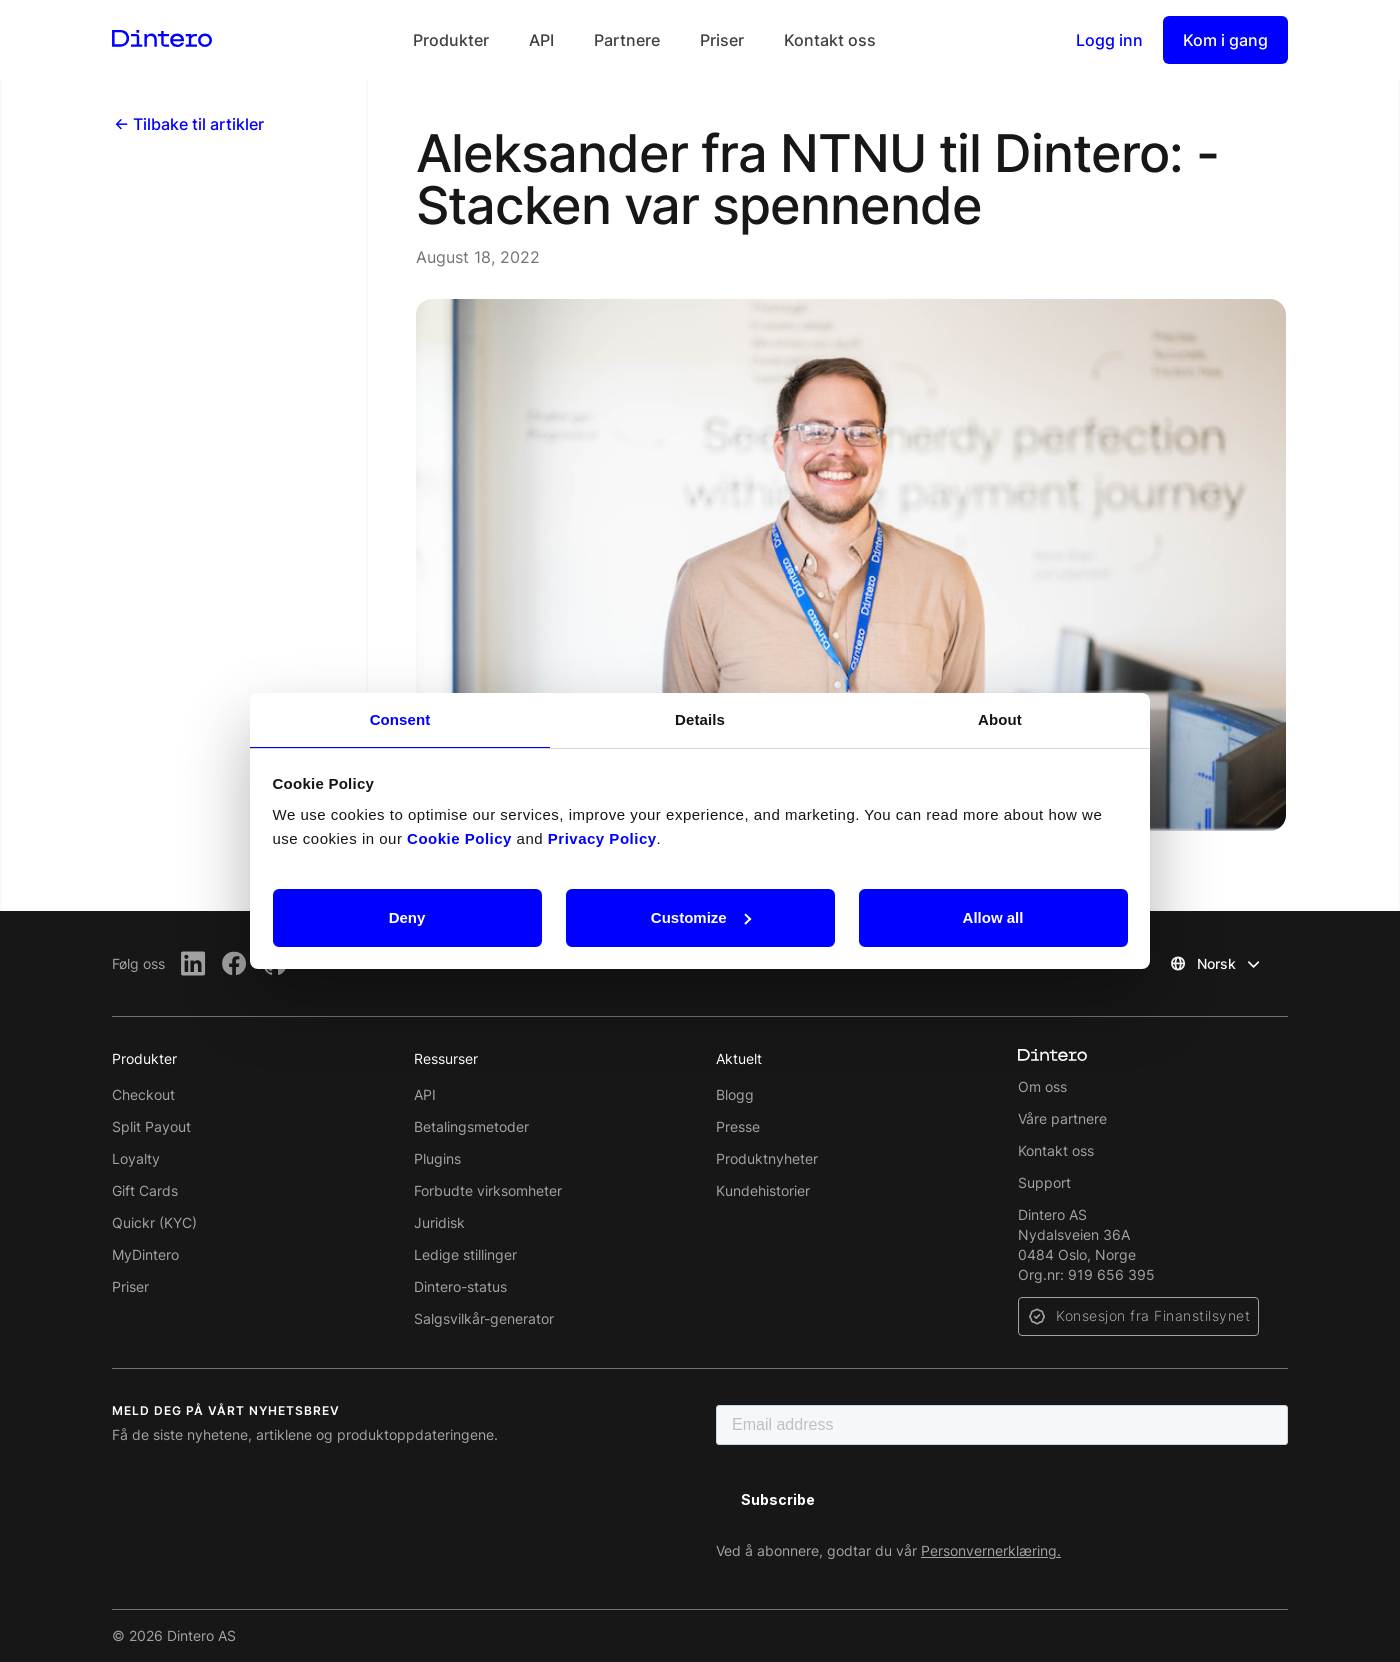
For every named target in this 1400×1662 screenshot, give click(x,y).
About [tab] (1000, 719)
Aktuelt (739, 1058)
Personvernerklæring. (991, 1550)
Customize (701, 917)
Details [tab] (700, 719)
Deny (407, 917)
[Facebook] (234, 963)
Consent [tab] (400, 719)
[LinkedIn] (193, 963)
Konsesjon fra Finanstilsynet (1153, 1315)
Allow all (993, 917)
